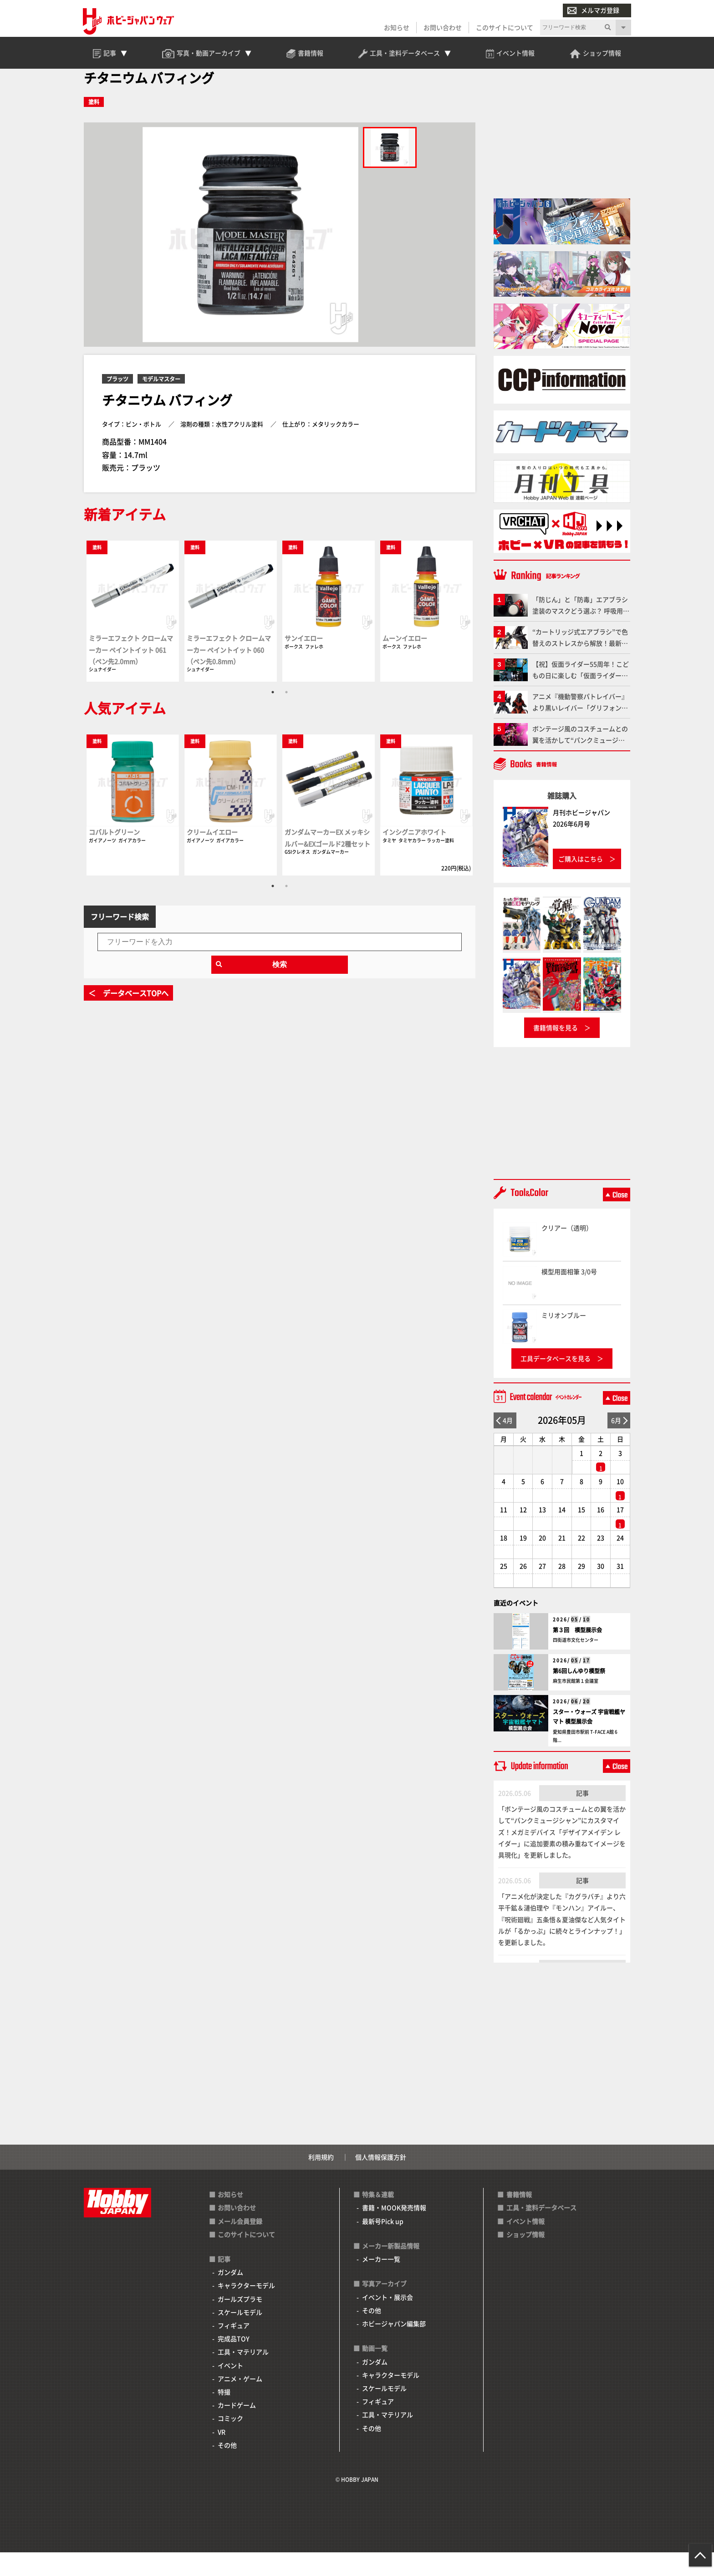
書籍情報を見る (555, 1051)
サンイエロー (304, 661)
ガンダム (230, 2295)
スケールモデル (240, 2335)
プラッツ (117, 402)
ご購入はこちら (580, 881)
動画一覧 (375, 2371)
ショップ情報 (525, 2257)
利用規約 (321, 2180)
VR (221, 2455)
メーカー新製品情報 (390, 2268)
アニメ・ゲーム (240, 2401)
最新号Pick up (382, 2244)
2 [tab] (286, 715)
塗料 (93, 125)
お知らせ (395, 28)
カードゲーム (237, 2428)
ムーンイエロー (404, 661)
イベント (230, 2388)
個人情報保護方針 (380, 2180)
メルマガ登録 (592, 11)
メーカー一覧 (381, 2282)
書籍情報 (519, 2217)
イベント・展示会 (387, 2320)
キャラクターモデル (246, 2308)
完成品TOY (234, 2362)
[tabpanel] (133, 634)
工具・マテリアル (243, 2375)
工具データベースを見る (555, 1382)
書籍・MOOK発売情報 (394, 2231)
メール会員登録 (240, 2244)
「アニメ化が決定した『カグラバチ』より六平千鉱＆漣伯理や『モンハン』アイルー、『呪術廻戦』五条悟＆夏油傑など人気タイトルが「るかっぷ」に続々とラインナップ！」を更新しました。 (562, 1942)
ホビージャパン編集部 (394, 2347)
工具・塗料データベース (541, 2231)
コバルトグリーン (114, 855)
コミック (230, 2441)
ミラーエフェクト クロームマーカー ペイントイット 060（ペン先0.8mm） (229, 673)
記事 (582, 1816)
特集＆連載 (378, 2217)
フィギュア (234, 2348)
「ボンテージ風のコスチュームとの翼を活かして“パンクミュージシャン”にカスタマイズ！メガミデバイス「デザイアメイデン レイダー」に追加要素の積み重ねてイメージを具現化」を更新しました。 (562, 1855)
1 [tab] (272, 715)
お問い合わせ (442, 28)
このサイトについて (503, 28)
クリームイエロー (212, 855)
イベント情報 (525, 2244)
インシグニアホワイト (414, 855)
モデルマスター (161, 402)
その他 (227, 2468)
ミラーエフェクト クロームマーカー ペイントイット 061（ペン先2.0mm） (131, 673)
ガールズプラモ (240, 2322)
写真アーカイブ (384, 2307)
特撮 (224, 2414)
